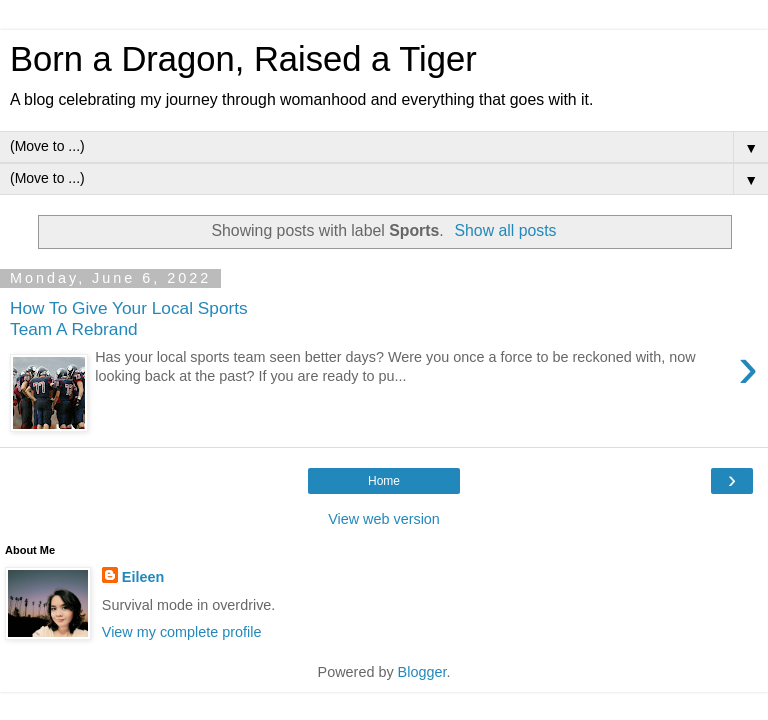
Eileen (143, 577)
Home (384, 481)
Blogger (422, 672)
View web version (384, 519)
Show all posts (505, 230)
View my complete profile (182, 632)
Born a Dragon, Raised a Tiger (243, 59)
